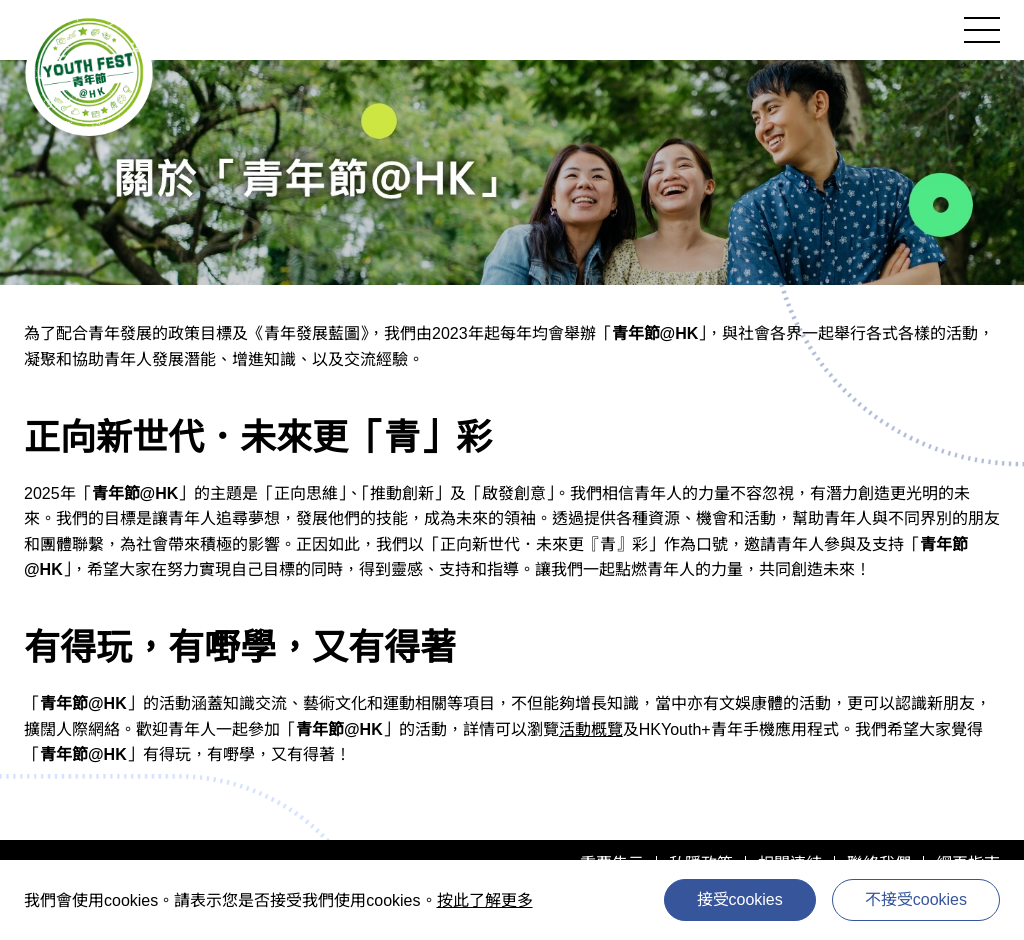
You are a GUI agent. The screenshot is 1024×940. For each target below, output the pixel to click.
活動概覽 (591, 729)
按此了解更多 (485, 900)
